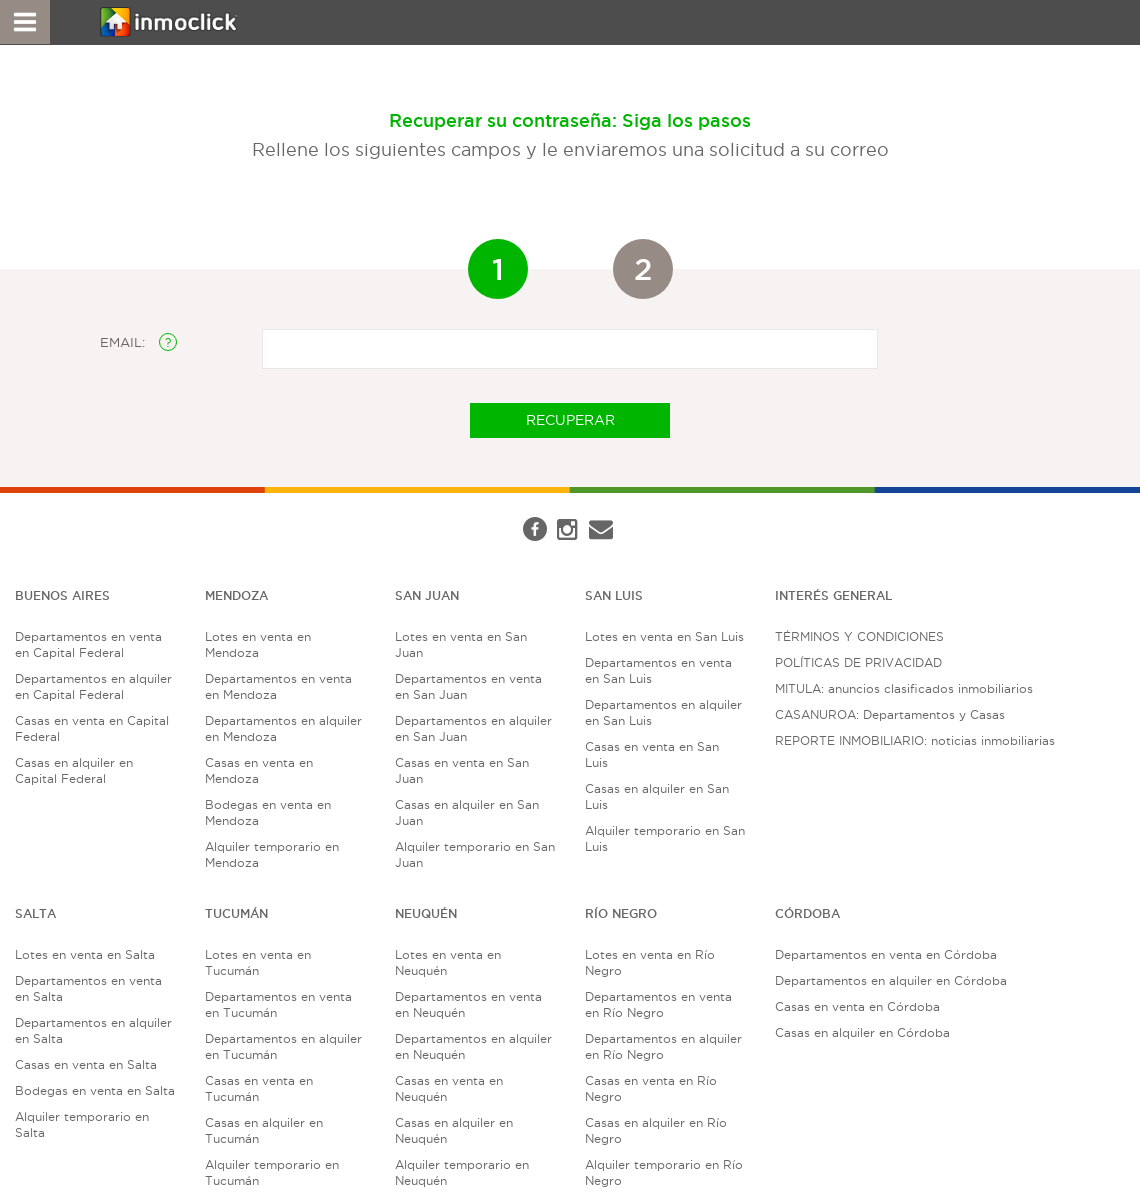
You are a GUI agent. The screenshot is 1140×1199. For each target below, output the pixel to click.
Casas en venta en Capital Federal (92, 728)
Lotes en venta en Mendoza (258, 644)
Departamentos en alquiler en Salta (93, 1030)
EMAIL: (138, 342)
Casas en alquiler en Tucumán (264, 1130)
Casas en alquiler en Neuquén (454, 1130)
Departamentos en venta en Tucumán (278, 1004)
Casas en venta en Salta (86, 1064)
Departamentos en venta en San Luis (658, 670)
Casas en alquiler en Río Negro (656, 1130)
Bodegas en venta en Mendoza (268, 812)
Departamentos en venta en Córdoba (886, 954)
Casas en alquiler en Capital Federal (74, 770)
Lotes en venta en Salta (85, 954)
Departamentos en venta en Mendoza (278, 686)
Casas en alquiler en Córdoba (862, 1032)
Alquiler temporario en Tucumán (272, 1172)
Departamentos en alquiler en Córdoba (891, 980)
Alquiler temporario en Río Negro (664, 1172)
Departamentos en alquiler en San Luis (663, 712)
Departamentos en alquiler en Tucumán (283, 1046)
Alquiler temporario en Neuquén (462, 1172)
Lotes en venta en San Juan (461, 644)
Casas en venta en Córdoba (857, 1006)
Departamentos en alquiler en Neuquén (473, 1046)
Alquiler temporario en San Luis (665, 838)
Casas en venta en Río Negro (651, 1088)
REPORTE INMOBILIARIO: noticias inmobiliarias (915, 740)
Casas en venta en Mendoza (259, 770)
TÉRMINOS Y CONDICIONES (859, 636)
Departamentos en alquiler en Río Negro (663, 1046)
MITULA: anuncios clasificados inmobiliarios (904, 688)
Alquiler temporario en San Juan (475, 854)
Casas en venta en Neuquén (449, 1088)
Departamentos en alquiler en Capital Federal (93, 686)
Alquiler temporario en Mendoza (272, 854)
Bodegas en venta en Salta (95, 1090)
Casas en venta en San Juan (462, 770)
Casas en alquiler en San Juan (467, 812)
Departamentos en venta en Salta (88, 988)
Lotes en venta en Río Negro (650, 962)
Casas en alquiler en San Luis (657, 796)
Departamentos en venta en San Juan (468, 686)
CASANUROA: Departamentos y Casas (890, 714)
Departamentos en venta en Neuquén (468, 1004)
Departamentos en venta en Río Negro (658, 1004)
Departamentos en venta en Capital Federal (88, 644)
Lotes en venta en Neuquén (448, 962)
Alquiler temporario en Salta (82, 1124)
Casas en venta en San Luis (652, 754)
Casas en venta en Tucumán (259, 1088)
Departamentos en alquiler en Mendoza (283, 728)
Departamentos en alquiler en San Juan (473, 728)
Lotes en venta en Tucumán (258, 962)
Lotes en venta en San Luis (664, 636)
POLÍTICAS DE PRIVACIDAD (858, 662)
